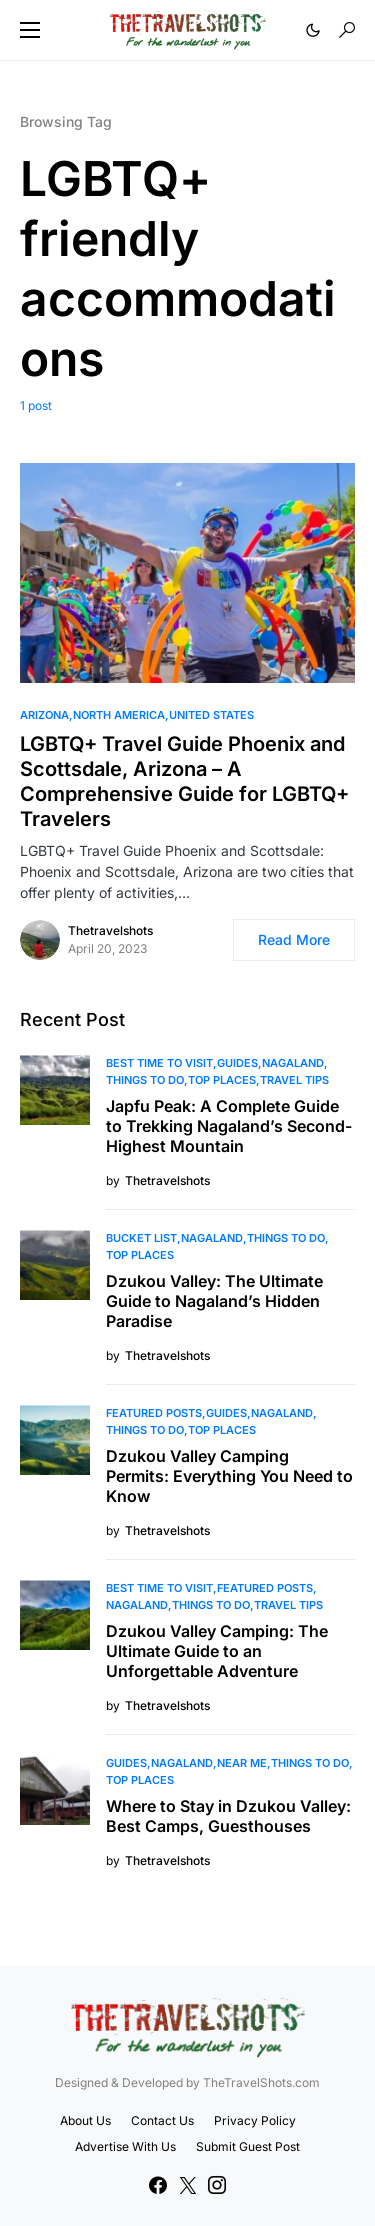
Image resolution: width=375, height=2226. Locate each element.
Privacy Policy (255, 2120)
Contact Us (162, 2120)
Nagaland (293, 1063)
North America (119, 715)
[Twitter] (188, 2185)
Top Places (222, 1080)
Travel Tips (294, 1080)
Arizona (44, 715)
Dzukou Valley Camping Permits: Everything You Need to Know (229, 1476)
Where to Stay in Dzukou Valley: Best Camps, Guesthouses (228, 1816)
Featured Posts (154, 1413)
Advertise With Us (125, 2146)
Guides (237, 1063)
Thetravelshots (110, 930)
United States (211, 715)
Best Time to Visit (159, 1063)
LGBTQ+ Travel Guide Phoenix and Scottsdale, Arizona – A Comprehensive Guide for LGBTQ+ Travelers (184, 781)
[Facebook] (158, 2185)
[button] (30, 30)
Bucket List (141, 1238)
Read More (294, 939)
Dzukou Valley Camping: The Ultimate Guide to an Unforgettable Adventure (217, 1651)
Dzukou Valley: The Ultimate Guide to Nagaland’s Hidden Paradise (214, 1301)
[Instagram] (217, 2185)
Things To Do (145, 1080)
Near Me (242, 1763)
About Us (85, 2120)
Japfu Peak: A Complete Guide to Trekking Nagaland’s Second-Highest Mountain (229, 1126)
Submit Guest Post (248, 2146)
